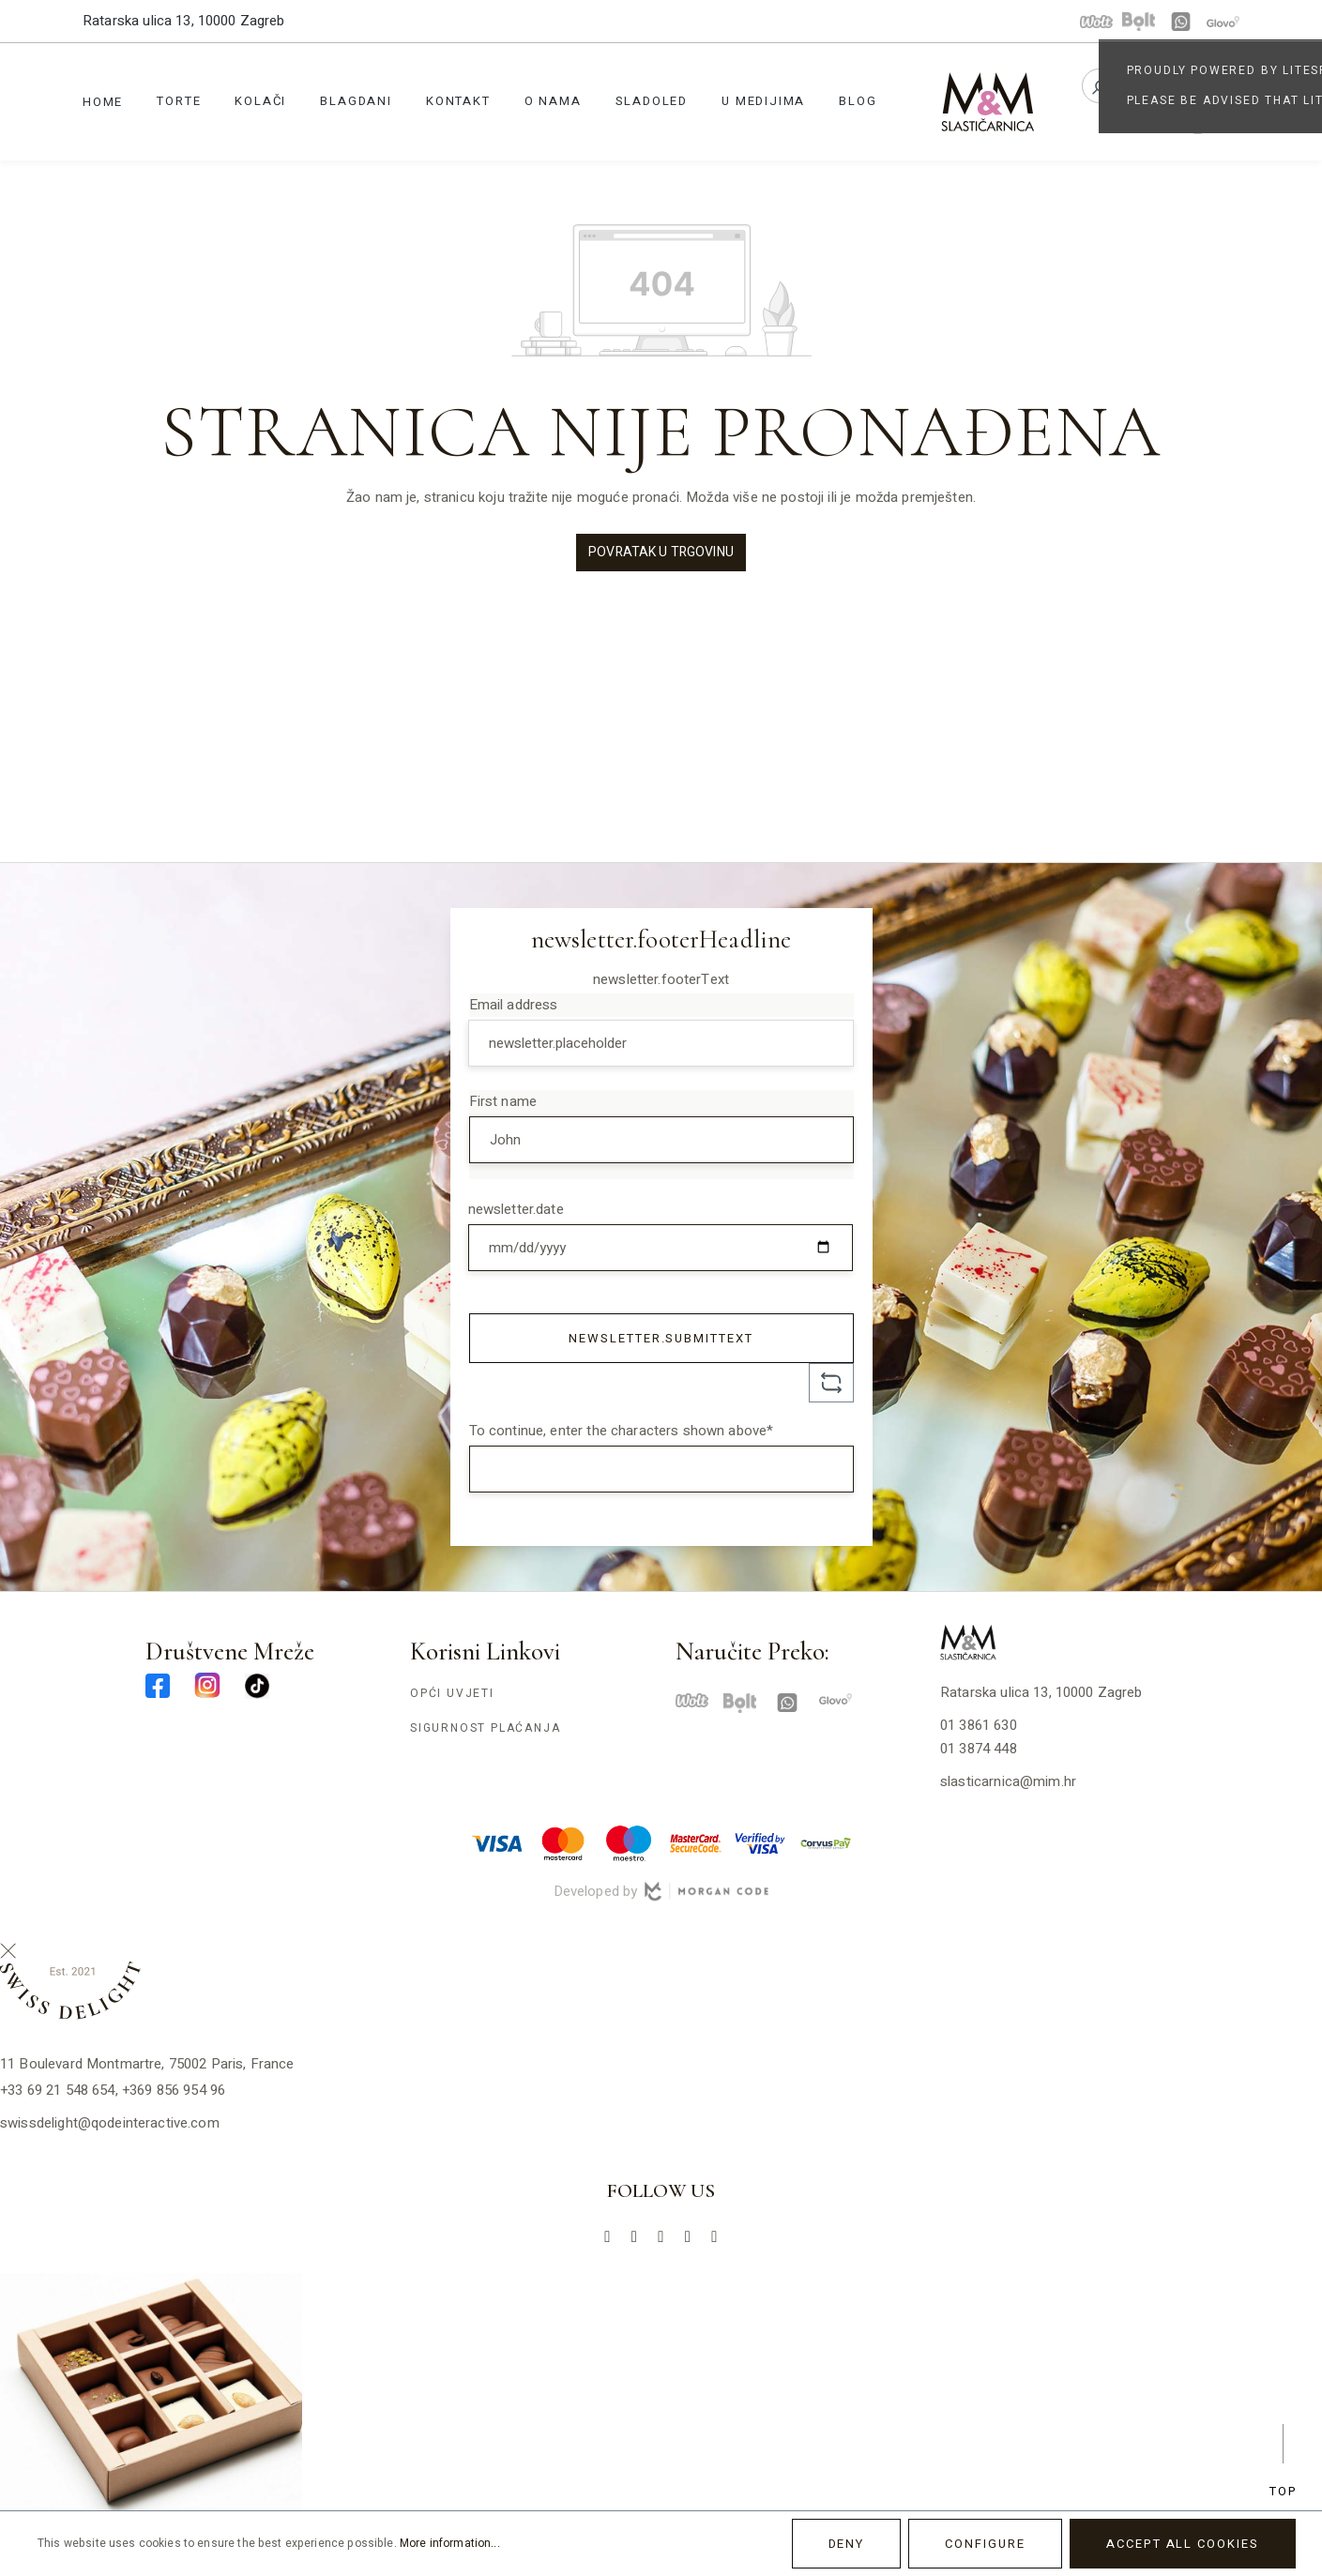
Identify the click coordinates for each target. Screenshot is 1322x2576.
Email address (513, 1004)
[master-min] (563, 1842)
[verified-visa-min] (760, 1842)
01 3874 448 (978, 1748)
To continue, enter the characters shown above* (621, 1430)
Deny (846, 2544)
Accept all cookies (1182, 2544)
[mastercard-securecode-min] (694, 1842)
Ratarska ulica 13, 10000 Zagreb (184, 20)
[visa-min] (497, 1842)
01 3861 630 (978, 1725)
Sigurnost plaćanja (485, 1728)
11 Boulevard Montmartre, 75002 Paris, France (147, 2063)
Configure (985, 2544)
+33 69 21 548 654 (57, 2090)
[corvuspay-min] (826, 1842)
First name (503, 1101)
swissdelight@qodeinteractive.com (110, 2123)
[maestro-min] (628, 1842)
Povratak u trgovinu (661, 552)
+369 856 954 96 (173, 2090)
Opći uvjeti (452, 1693)
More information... (450, 2543)
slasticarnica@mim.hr (1008, 1781)
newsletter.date (516, 1209)
